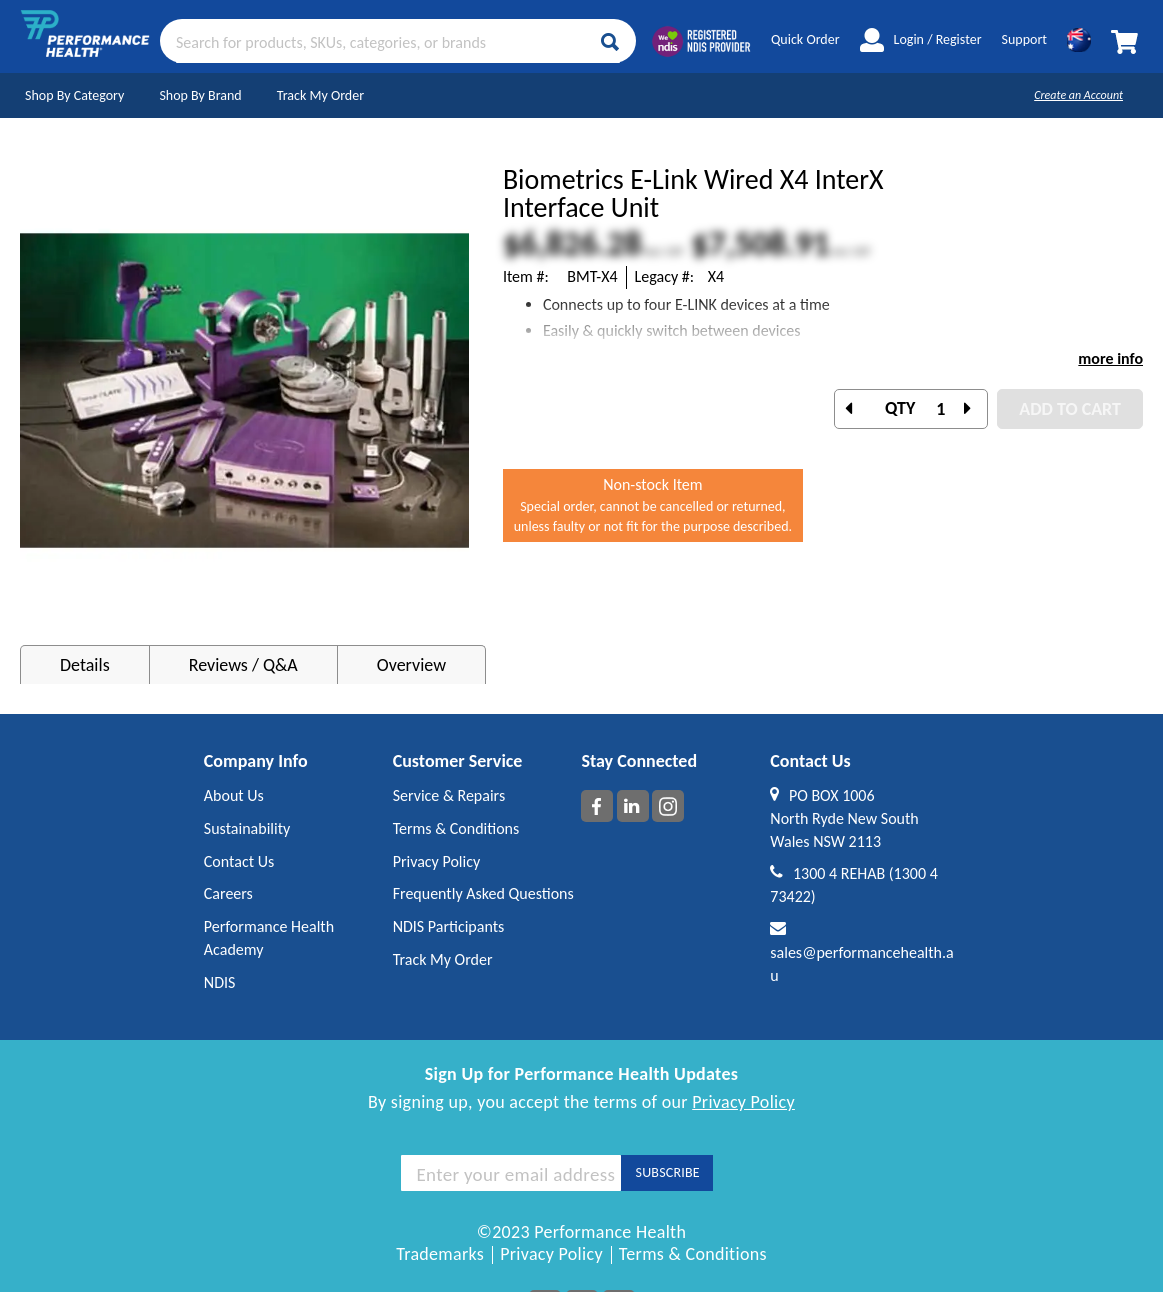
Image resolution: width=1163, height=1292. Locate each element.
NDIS (220, 982)
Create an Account (1078, 95)
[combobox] (398, 41)
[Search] (610, 42)
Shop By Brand (200, 95)
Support (1024, 39)
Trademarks (440, 1254)
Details (85, 665)
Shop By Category (74, 95)
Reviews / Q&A (243, 665)
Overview (411, 665)
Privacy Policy (743, 1102)
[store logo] (85, 41)
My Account (872, 40)
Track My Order (320, 95)
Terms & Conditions (693, 1254)
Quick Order (805, 39)
